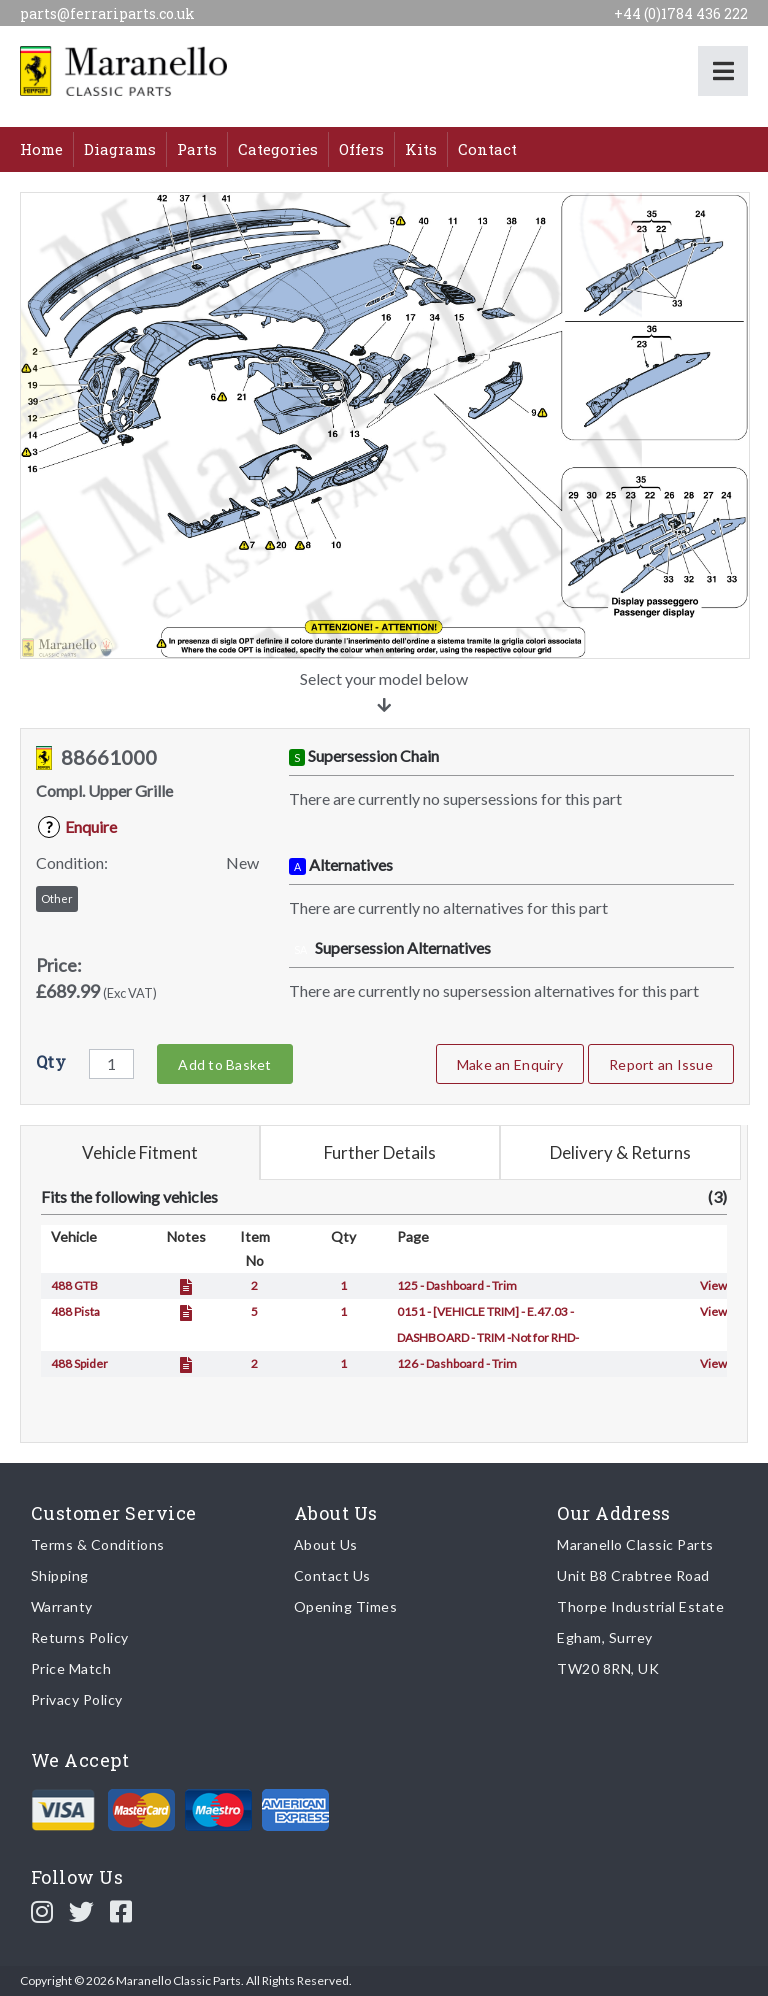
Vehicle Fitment (140, 1152)
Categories (278, 149)
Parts (197, 149)
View (713, 1285)
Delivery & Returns (620, 1152)
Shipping (60, 1575)
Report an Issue (661, 1064)
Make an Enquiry (510, 1064)
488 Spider (79, 1363)
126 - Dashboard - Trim (457, 1363)
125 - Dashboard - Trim (457, 1285)
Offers (361, 149)
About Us (326, 1544)
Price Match (71, 1668)
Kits (421, 149)
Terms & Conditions (98, 1544)
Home (41, 149)
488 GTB (74, 1285)
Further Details (380, 1152)
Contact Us (332, 1575)
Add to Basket (224, 1064)
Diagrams (120, 149)
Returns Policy (80, 1637)
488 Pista (75, 1311)
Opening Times (346, 1606)
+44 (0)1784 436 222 (681, 13)
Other (57, 898)
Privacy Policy (77, 1699)
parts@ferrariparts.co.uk (107, 13)
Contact (487, 149)
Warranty (62, 1606)
